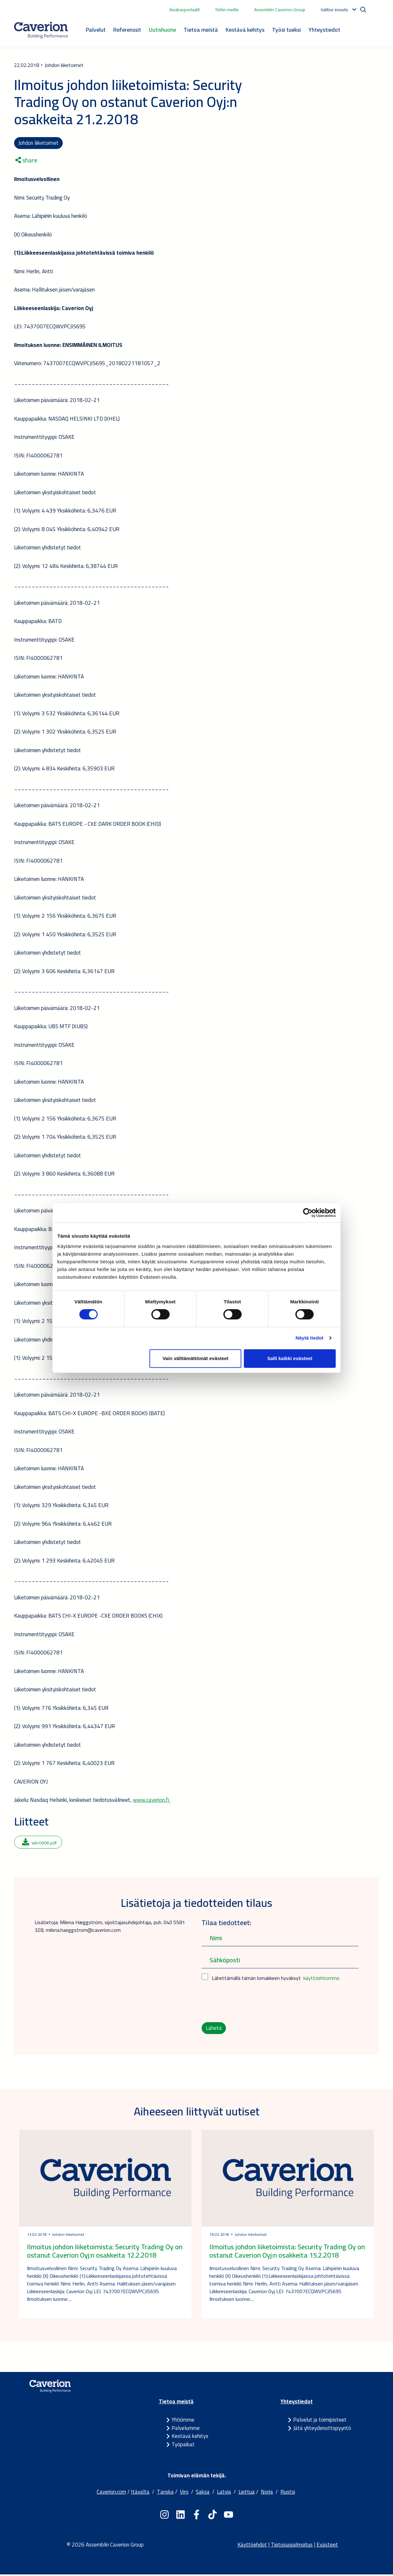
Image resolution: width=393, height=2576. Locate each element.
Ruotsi (287, 2493)
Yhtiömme (183, 2421)
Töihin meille (227, 9)
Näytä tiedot (310, 1338)
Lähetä (214, 2029)
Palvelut (96, 29)
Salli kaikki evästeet (289, 1358)
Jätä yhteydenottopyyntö (322, 2429)
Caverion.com (111, 2493)
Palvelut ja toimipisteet (320, 2421)
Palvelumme (186, 2429)
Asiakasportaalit (184, 9)
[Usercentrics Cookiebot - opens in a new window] (308, 1213)
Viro (184, 2493)
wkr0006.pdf (39, 1843)
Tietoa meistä (201, 29)
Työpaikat (183, 2446)
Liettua (246, 2493)
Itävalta (140, 2493)
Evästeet (327, 2546)
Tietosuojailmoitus (292, 2546)
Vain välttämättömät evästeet (196, 1358)
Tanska (165, 2493)
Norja (267, 2493)
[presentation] (250, 2002)
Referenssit (127, 29)
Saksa (203, 2493)
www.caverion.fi (151, 1800)
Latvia (224, 2493)
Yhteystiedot (324, 29)
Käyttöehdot (252, 2546)
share (26, 160)
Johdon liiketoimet (38, 143)
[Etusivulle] (41, 30)
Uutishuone (162, 29)
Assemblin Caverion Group (279, 9)
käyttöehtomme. (321, 1978)
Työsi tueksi (286, 29)
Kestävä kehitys (245, 29)
